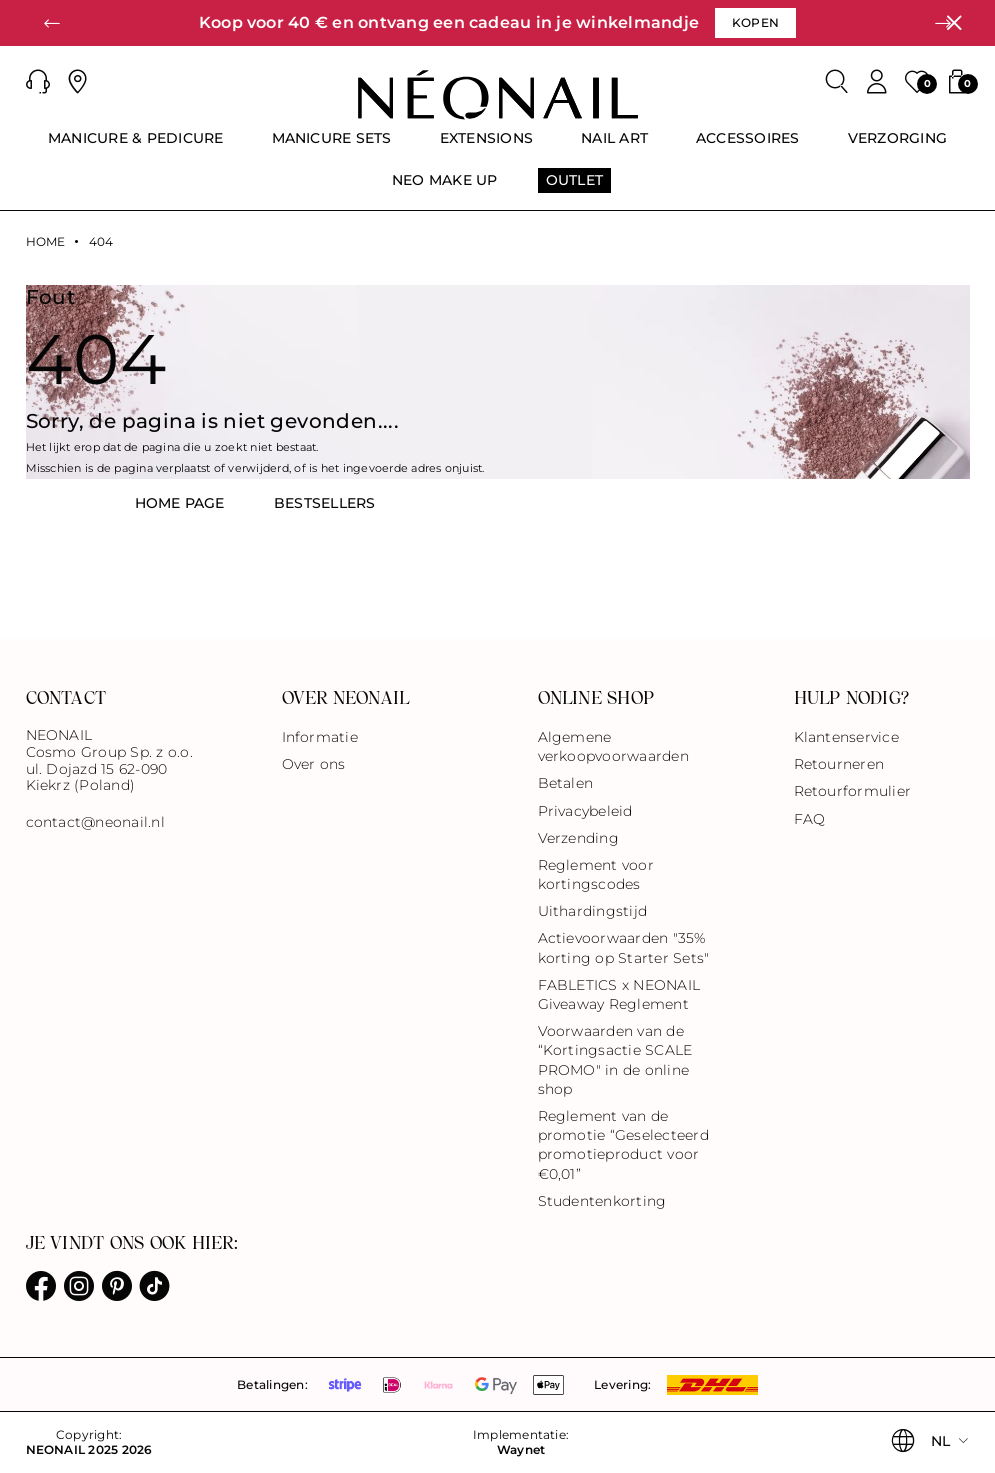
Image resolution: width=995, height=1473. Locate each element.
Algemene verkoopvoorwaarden (613, 746)
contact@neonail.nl (95, 822)
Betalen (566, 783)
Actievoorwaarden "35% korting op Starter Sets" (624, 947)
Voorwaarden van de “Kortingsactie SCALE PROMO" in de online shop (615, 1060)
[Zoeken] (837, 82)
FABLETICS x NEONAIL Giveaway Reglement (619, 994)
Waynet (521, 1450)
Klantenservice (846, 737)
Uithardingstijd (593, 911)
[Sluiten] (954, 23)
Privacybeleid (585, 811)
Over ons (314, 764)
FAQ (810, 819)
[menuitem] (136, 147)
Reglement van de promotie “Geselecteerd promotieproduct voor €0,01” (623, 1145)
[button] (52, 23)
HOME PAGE (180, 503)
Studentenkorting (602, 1201)
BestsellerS (325, 503)
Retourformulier (853, 791)
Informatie (320, 737)
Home (46, 242)
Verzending (578, 838)
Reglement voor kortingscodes (596, 874)
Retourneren (839, 764)
